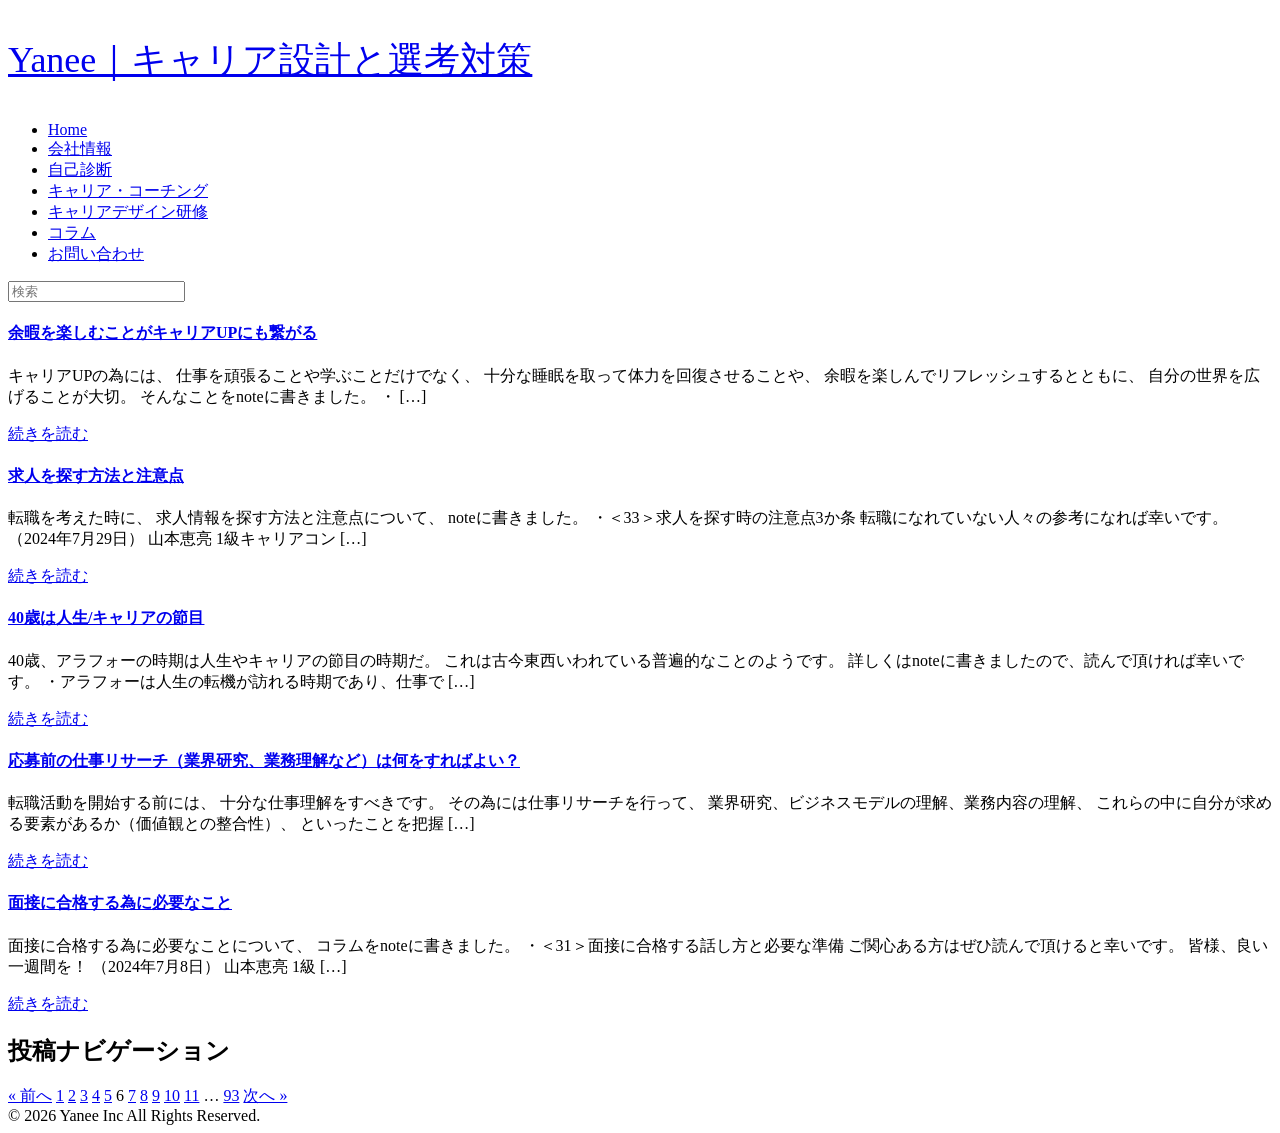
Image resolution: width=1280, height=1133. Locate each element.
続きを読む (48, 433)
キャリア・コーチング (128, 190)
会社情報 (80, 148)
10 (172, 1095)
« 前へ (30, 1095)
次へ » (265, 1095)
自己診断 (80, 169)
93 (231, 1095)
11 (191, 1095)
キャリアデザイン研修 (128, 211)
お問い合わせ (96, 253)
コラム (72, 232)
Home (67, 129)
